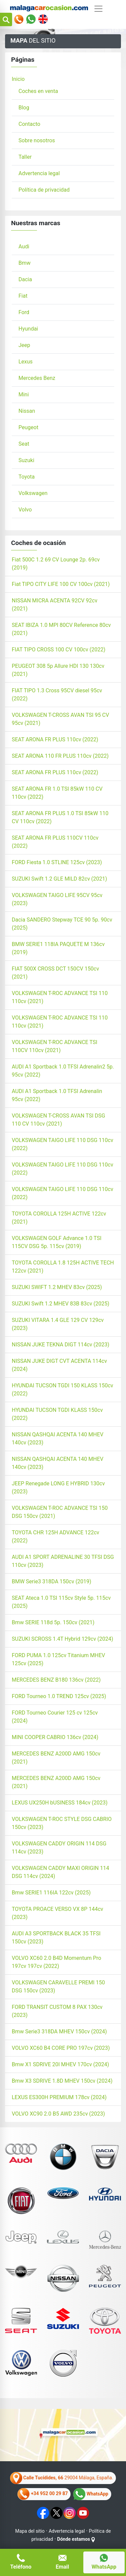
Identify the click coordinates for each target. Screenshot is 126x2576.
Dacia (25, 279)
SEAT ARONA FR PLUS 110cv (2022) (55, 739)
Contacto (29, 124)
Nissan (26, 411)
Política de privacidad (44, 190)
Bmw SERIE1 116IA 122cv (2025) (51, 1892)
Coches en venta (38, 91)
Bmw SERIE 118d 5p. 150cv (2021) (53, 1622)
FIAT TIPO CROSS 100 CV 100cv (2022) (58, 649)
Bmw (24, 263)
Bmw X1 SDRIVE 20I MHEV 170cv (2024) (60, 2064)
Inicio (18, 79)
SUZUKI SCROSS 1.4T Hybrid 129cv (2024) (62, 1639)
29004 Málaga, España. (61, 2477)
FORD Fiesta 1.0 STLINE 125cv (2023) (57, 862)
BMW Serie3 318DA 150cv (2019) (51, 1581)
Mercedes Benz (36, 378)
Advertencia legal (39, 173)
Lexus (25, 361)
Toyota (26, 477)
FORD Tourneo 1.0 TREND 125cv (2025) (59, 1696)
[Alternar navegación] (98, 9)
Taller (25, 157)
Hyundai (28, 329)
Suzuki (26, 460)
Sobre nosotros (36, 140)
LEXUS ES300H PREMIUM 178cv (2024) (59, 2097)
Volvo (25, 509)
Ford (23, 312)
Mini (23, 394)
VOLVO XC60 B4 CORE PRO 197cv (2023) (61, 2048)
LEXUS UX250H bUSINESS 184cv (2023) (60, 1802)
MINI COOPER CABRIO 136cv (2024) (55, 1737)
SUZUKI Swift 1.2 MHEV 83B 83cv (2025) (60, 1303)
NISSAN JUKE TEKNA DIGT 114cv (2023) (60, 1344)
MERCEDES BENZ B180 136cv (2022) (56, 1680)
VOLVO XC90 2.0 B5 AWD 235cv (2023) (58, 2114)
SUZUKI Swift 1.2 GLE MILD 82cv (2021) (59, 879)
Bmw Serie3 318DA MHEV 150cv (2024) (59, 2031)
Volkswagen (32, 493)
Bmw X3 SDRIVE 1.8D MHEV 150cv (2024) (62, 2081)
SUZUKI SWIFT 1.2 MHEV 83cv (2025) (57, 1287)
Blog (23, 107)
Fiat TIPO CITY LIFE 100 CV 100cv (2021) (61, 584)
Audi (23, 246)
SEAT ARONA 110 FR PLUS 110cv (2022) (60, 756)
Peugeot (28, 427)
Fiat (23, 296)
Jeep (24, 345)
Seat (23, 444)
